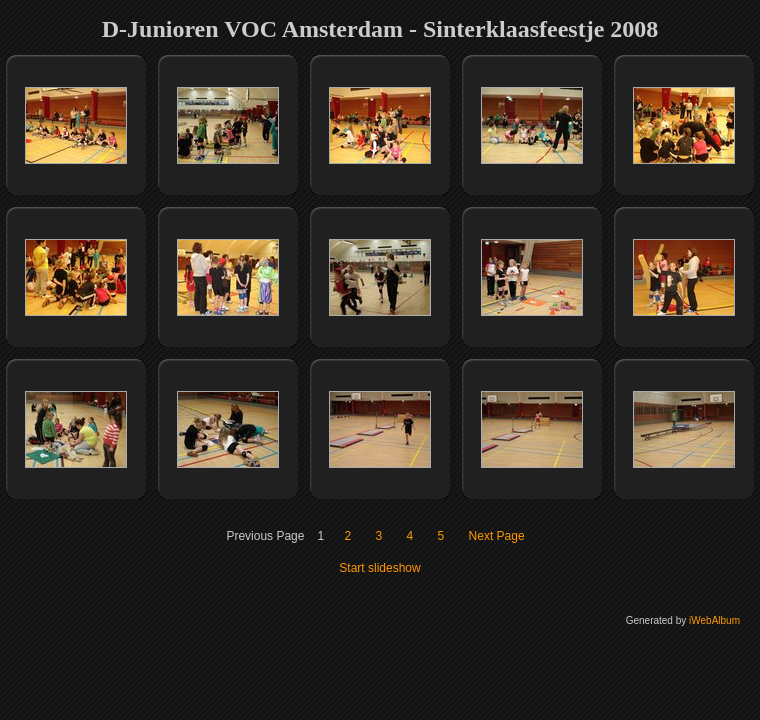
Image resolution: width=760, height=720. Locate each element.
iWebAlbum (714, 620)
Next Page (497, 536)
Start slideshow (379, 568)
